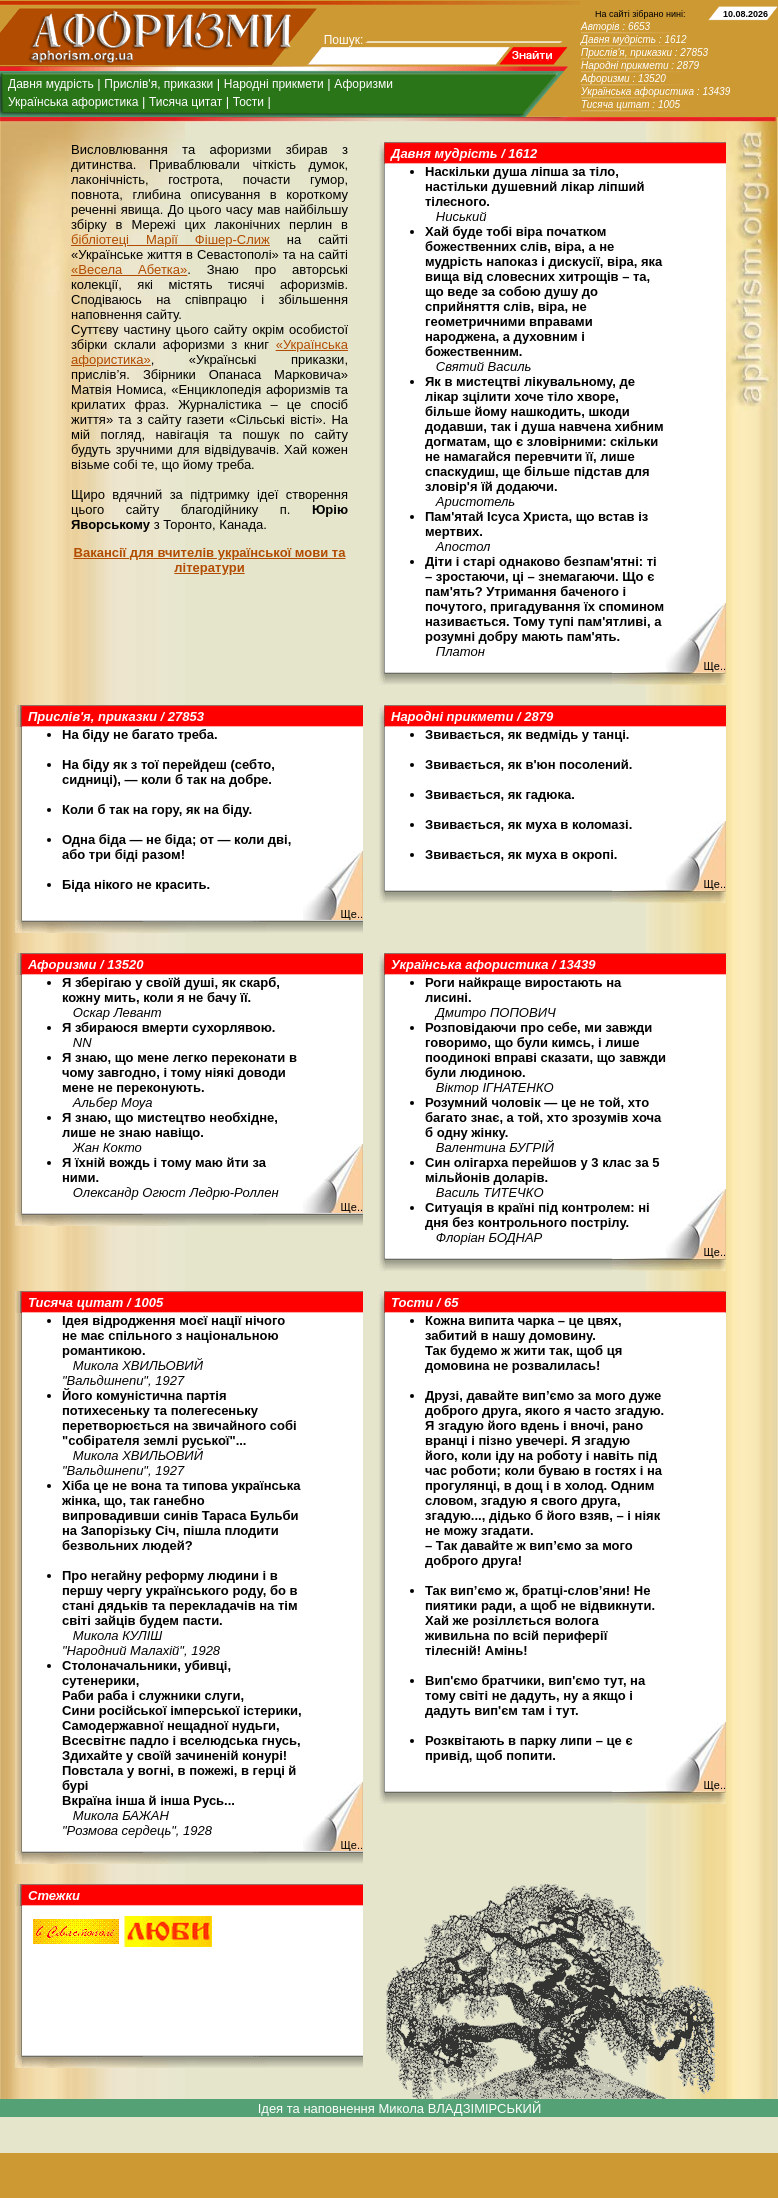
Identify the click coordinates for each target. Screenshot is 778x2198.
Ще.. (714, 666)
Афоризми (363, 84)
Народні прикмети (274, 84)
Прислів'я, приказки (158, 84)
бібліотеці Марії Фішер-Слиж (170, 239)
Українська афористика (73, 102)
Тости (248, 102)
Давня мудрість (51, 84)
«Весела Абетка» (129, 269)
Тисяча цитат (185, 102)
